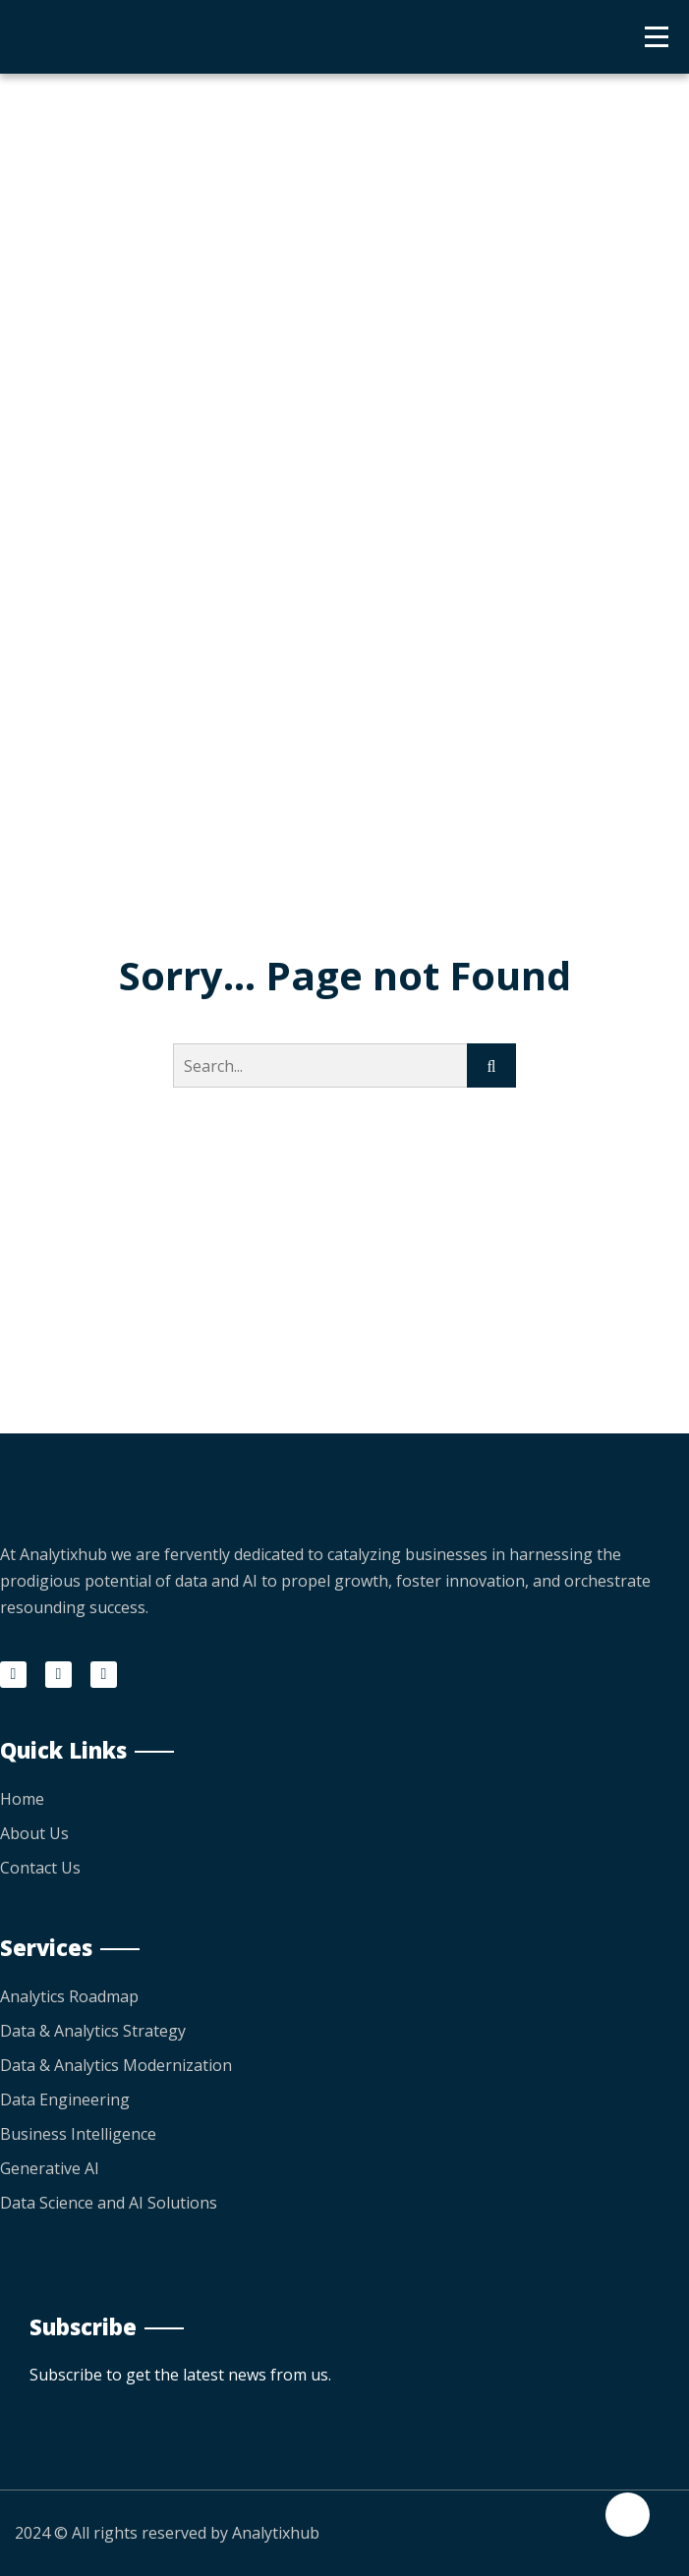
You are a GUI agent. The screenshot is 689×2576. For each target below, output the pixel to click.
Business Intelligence (78, 2134)
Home (22, 1799)
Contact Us (40, 1867)
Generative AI (49, 2168)
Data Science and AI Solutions (108, 2202)
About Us (34, 1833)
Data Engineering (65, 2099)
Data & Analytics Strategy (93, 2031)
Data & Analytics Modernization (116, 2065)
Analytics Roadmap (69, 1996)
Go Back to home (344, 1177)
